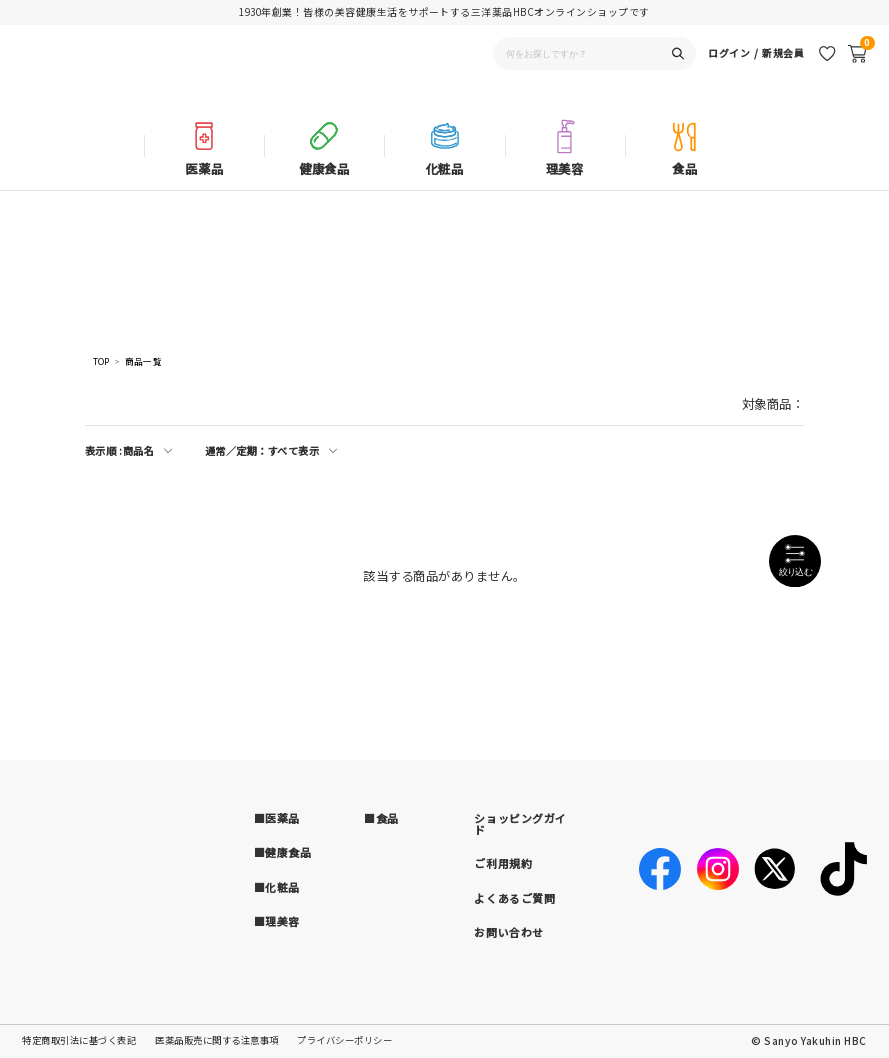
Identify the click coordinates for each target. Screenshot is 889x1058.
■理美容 (277, 921)
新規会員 (783, 73)
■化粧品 (277, 887)
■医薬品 (277, 818)
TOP (101, 361)
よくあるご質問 (514, 898)
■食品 (381, 818)
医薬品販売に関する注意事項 (217, 1040)
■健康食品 (283, 852)
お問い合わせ (508, 932)
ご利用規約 (503, 863)
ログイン (729, 73)
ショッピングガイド (520, 823)
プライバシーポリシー (344, 1040)
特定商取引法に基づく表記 (79, 1040)
